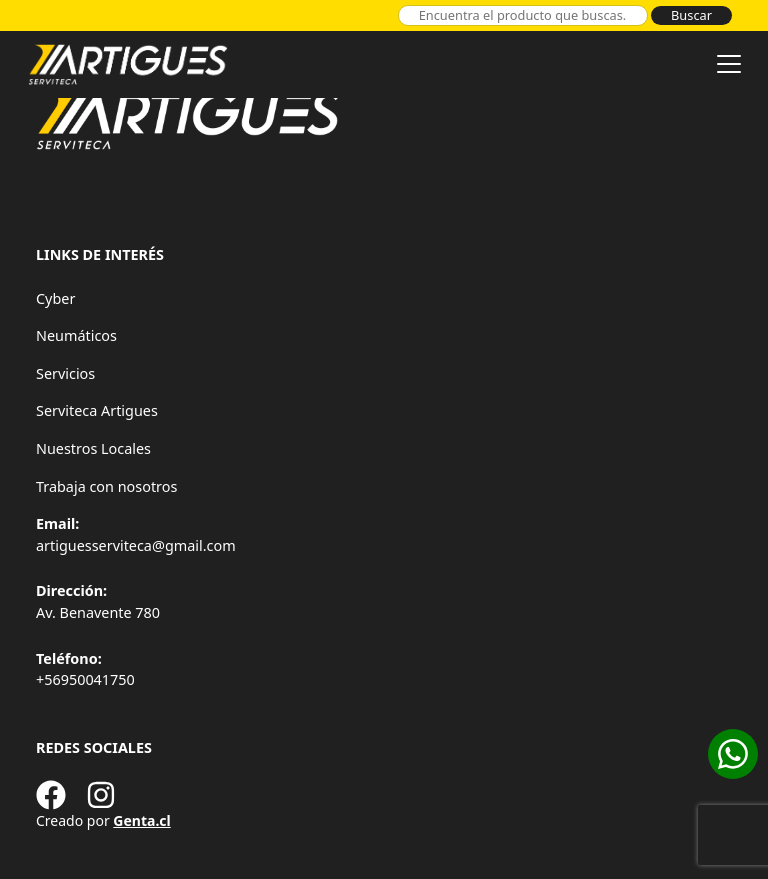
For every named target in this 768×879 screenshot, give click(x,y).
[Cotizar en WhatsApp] (733, 754)
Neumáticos (76, 335)
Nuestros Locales (93, 448)
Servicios (65, 373)
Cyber (55, 298)
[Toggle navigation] (729, 64)
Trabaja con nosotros (106, 486)
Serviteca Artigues (97, 410)
